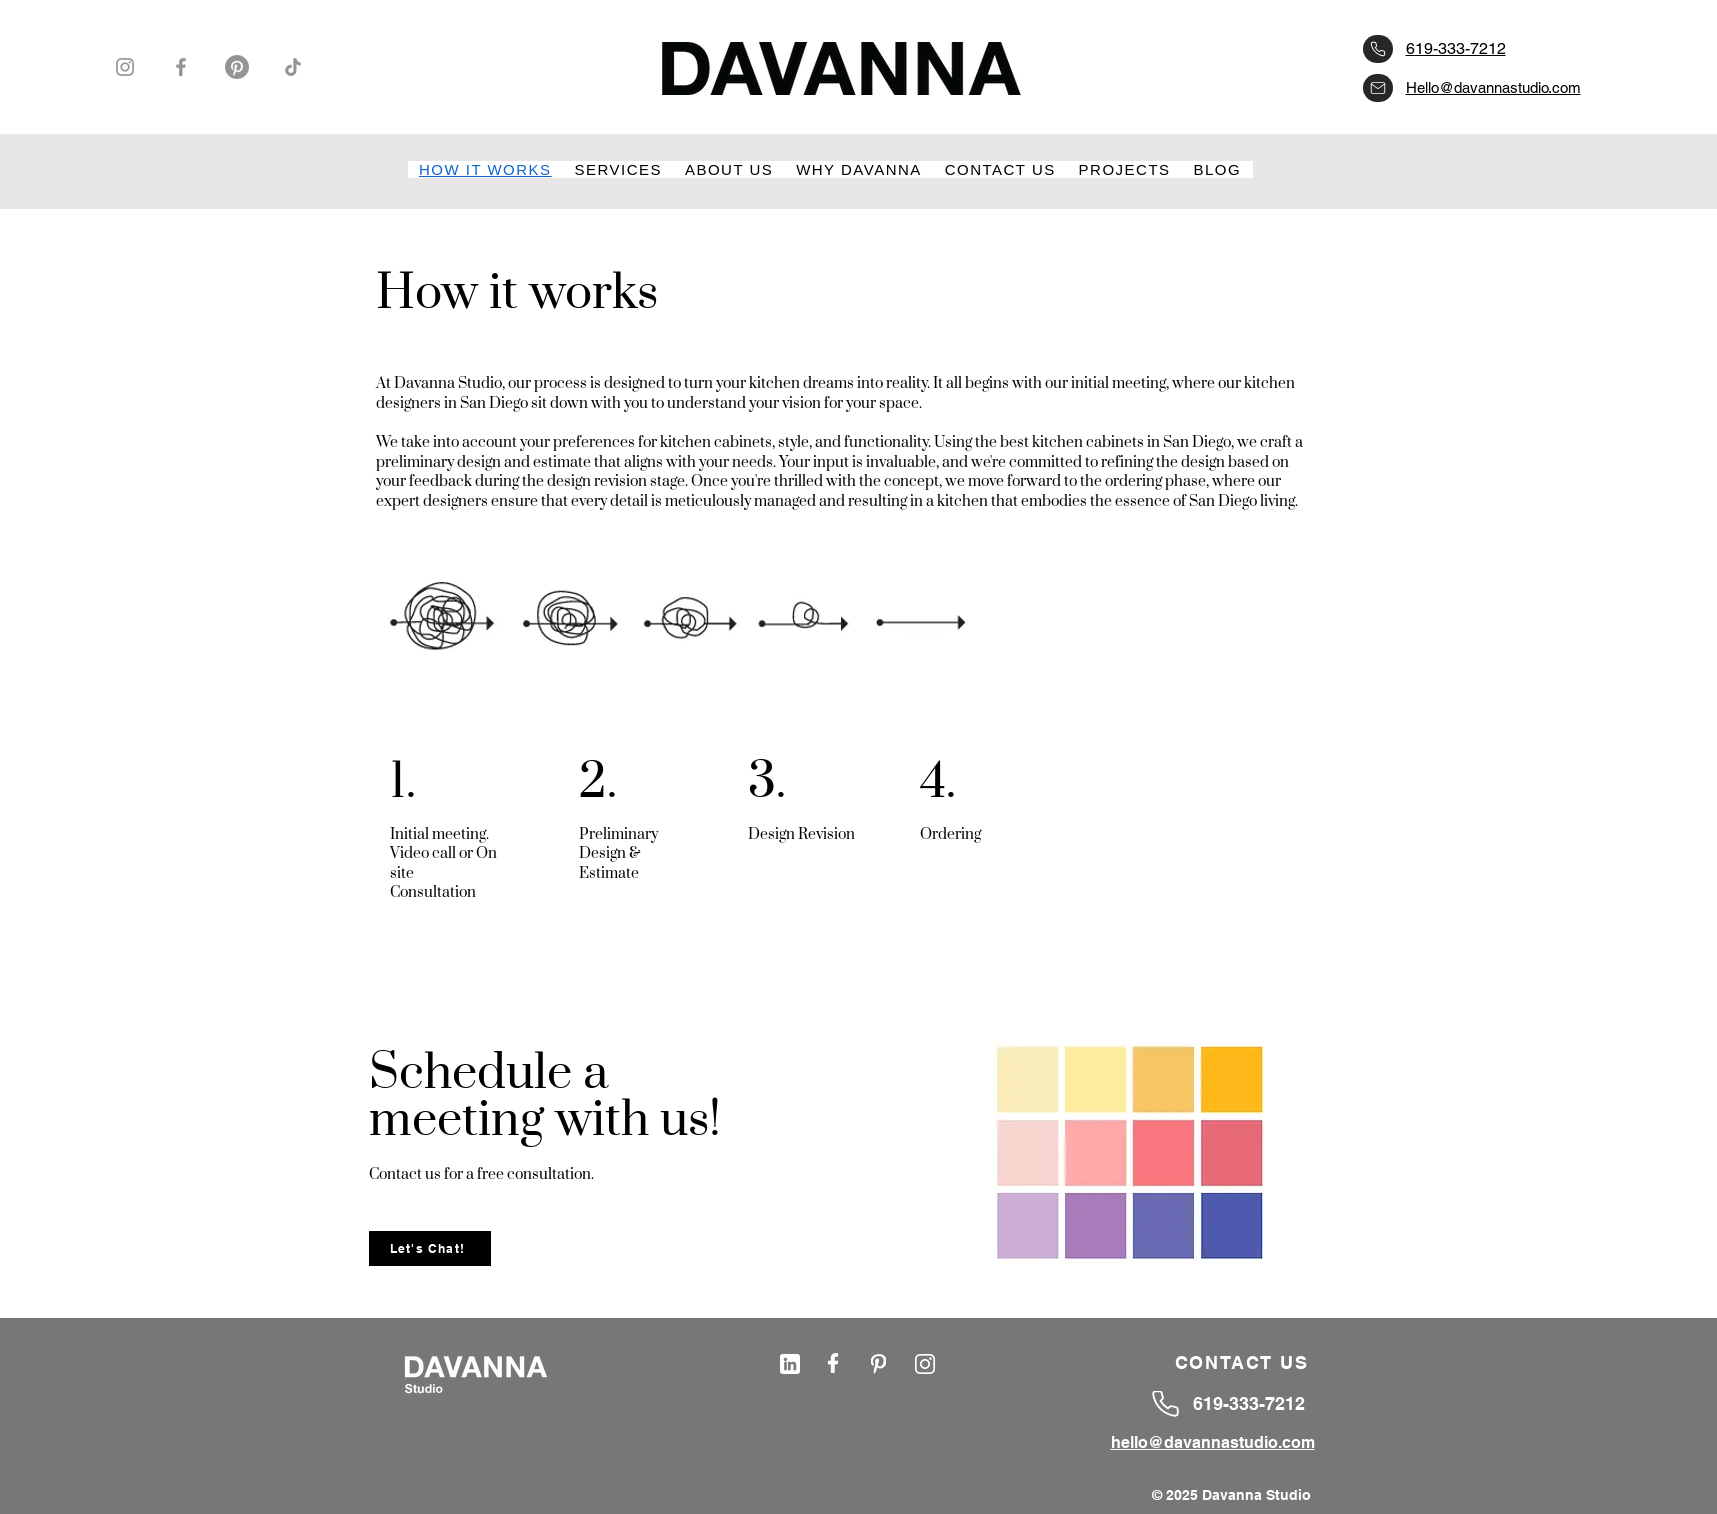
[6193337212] (1378, 49)
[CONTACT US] (1244, 1363)
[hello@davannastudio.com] (1378, 88)
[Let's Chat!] (430, 1248)
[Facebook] (181, 67)
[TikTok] (293, 67)
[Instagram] (125, 67)
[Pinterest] (237, 67)
